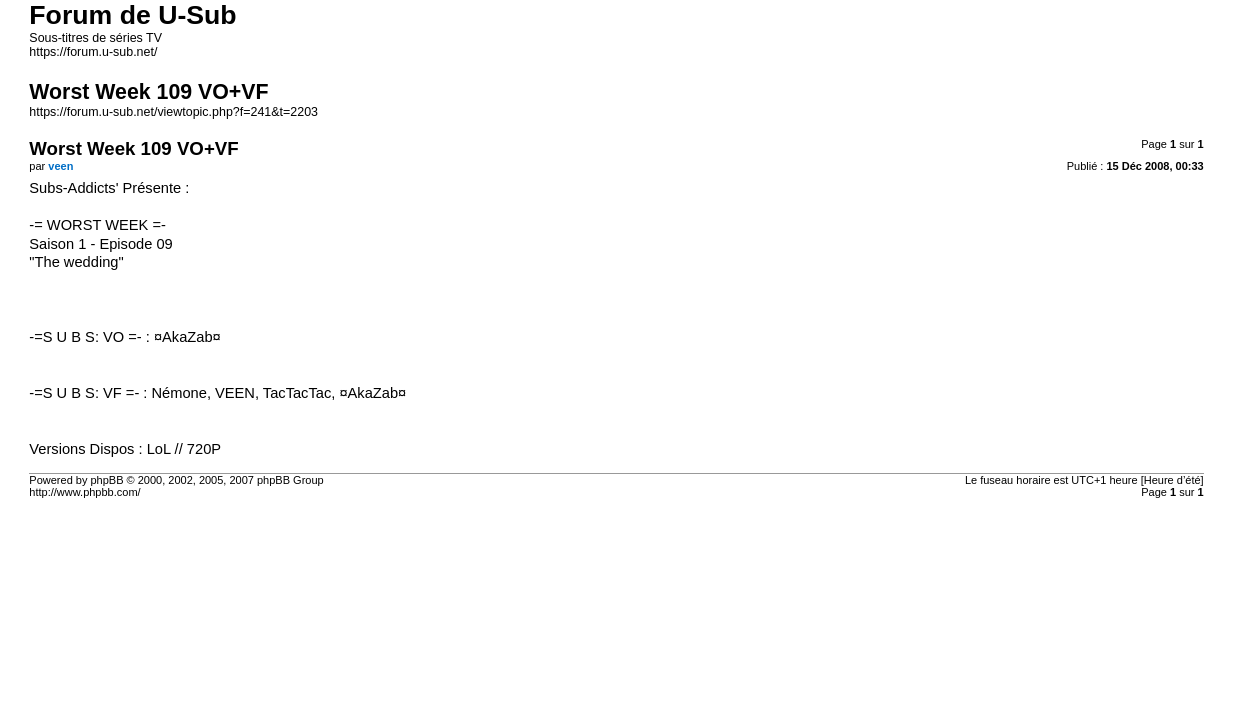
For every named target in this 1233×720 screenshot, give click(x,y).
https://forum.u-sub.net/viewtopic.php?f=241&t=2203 (173, 112)
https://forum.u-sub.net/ (93, 52)
